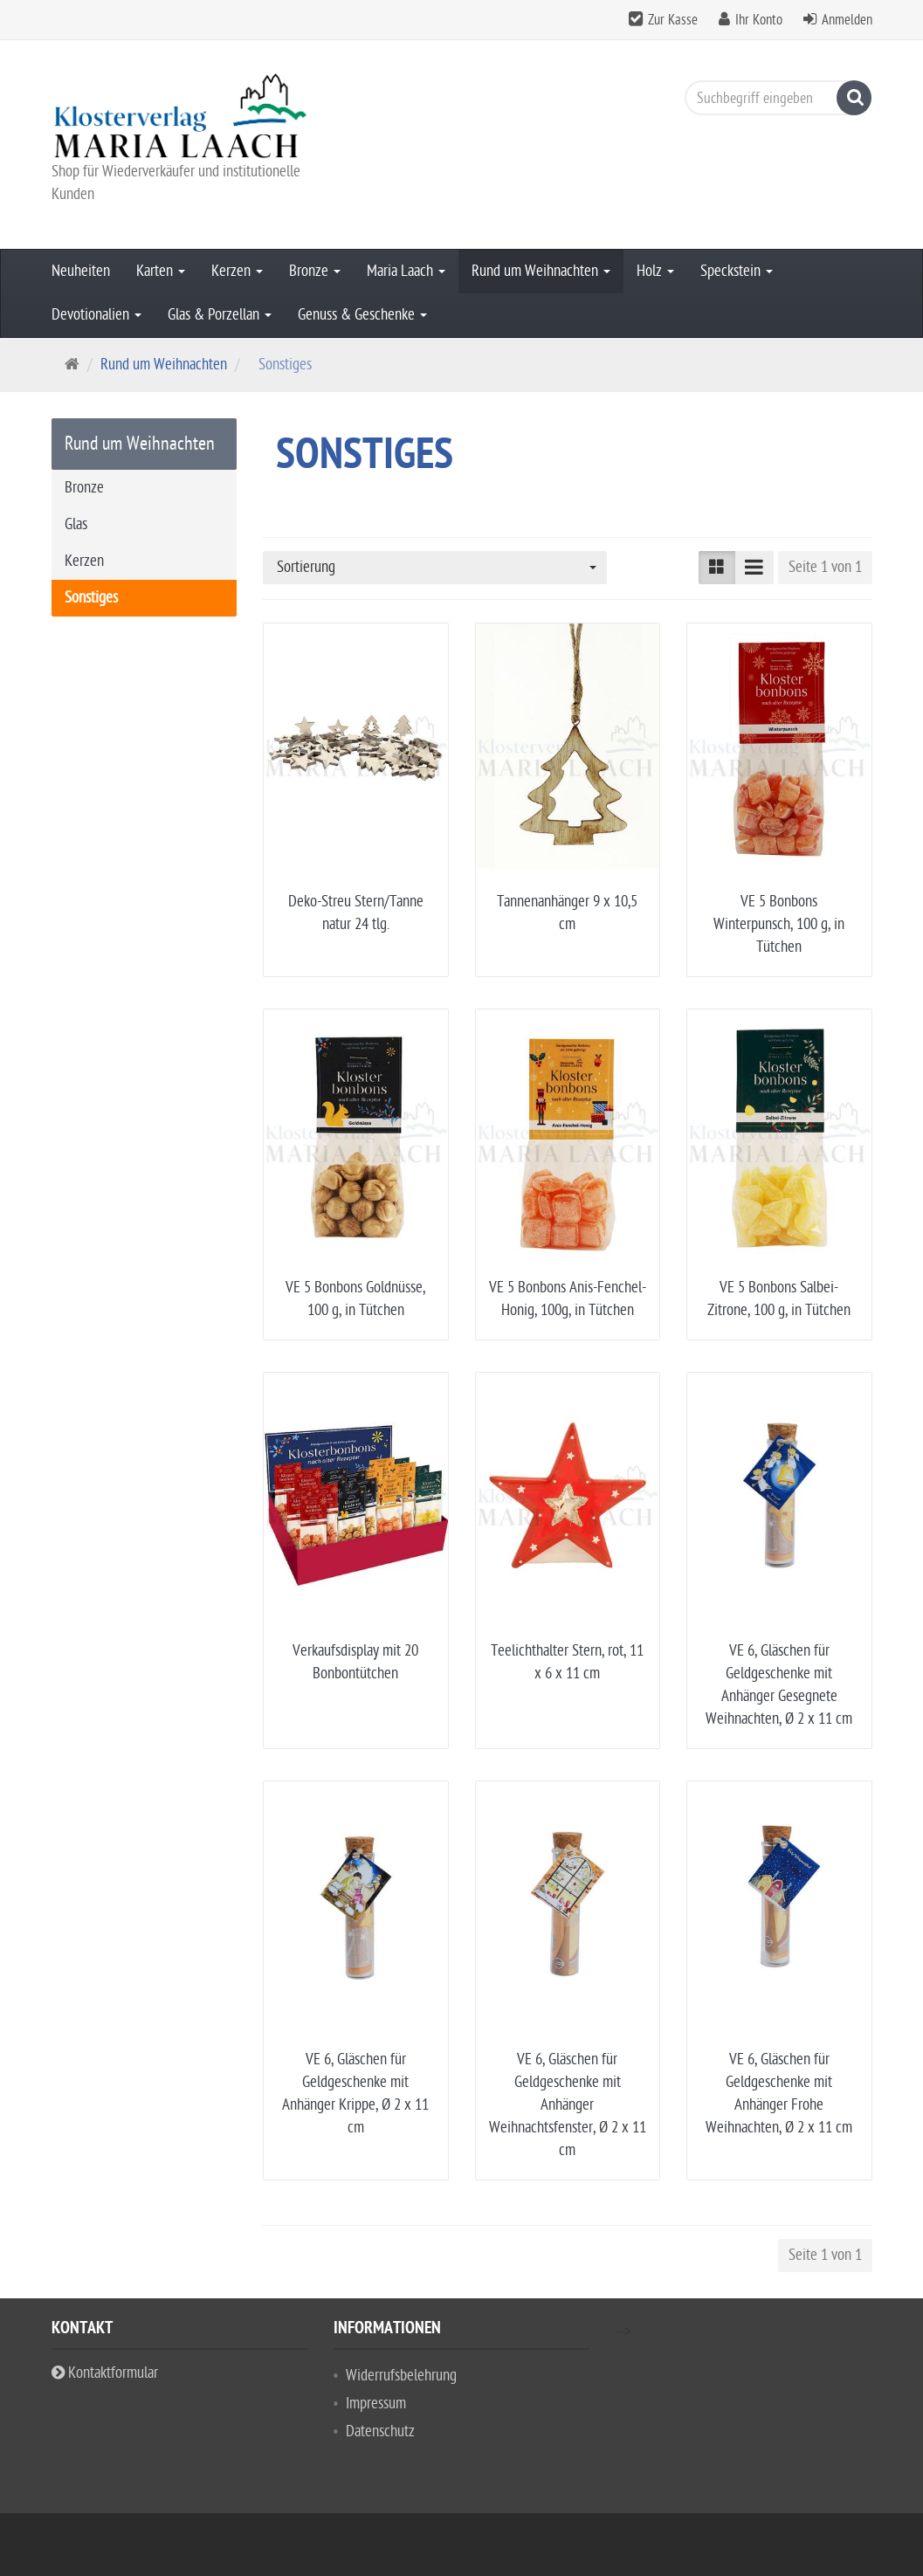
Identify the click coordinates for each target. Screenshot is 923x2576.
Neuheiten (81, 271)
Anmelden (847, 20)
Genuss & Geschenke (362, 315)
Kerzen (237, 271)
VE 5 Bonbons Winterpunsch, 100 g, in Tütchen (778, 924)
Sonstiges (91, 598)
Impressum (376, 2403)
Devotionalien (96, 315)
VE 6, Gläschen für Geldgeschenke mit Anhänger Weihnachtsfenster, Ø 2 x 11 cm (567, 2104)
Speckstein (736, 271)
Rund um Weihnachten (541, 271)
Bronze (315, 271)
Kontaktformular (105, 2373)
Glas (76, 524)
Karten (160, 271)
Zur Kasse (673, 20)
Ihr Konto (758, 20)
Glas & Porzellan (220, 315)
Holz (655, 271)
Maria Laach (406, 271)
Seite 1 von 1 (825, 567)
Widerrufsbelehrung (401, 2375)
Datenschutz (380, 2431)
